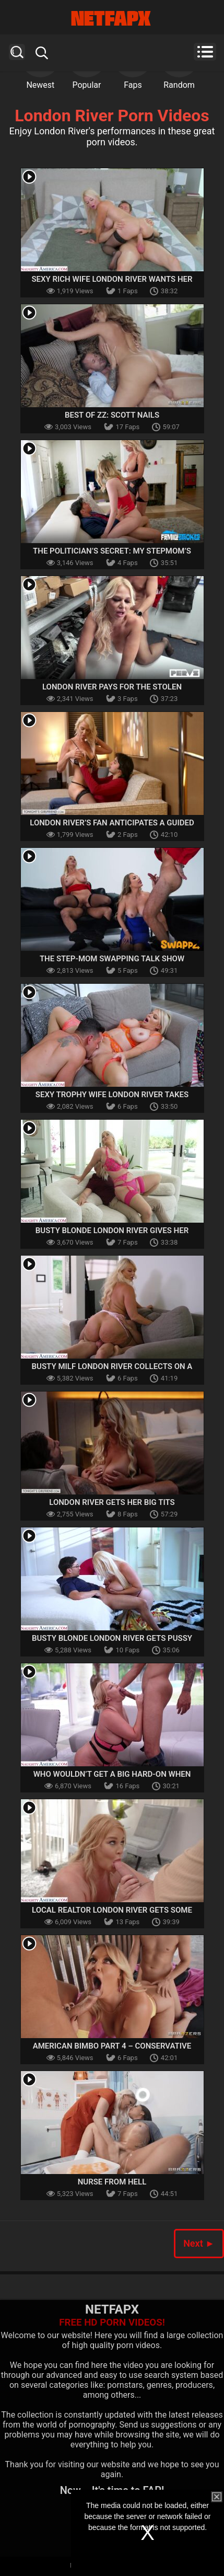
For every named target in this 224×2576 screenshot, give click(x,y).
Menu (205, 52)
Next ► (199, 2243)
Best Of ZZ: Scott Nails (112, 415)
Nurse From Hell (112, 2182)
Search (17, 52)
